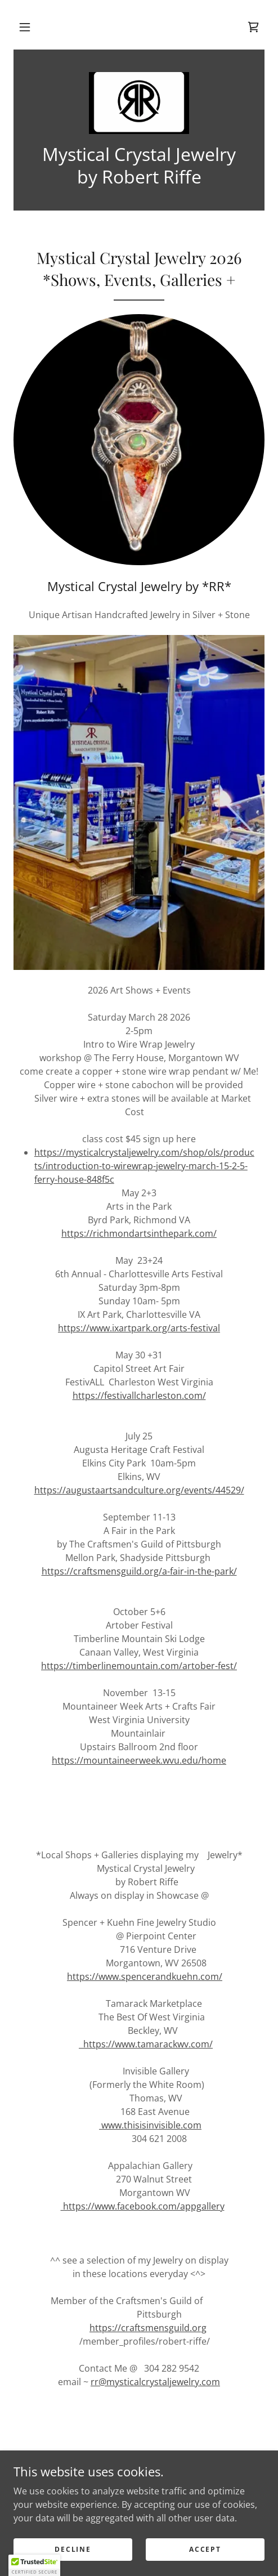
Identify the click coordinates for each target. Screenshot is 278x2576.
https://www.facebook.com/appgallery (143, 2206)
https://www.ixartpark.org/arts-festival (139, 1328)
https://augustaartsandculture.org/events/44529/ (139, 1490)
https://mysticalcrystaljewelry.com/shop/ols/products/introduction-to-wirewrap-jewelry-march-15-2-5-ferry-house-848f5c (144, 1166)
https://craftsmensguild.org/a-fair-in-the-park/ (139, 1571)
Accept (205, 2549)
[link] (253, 27)
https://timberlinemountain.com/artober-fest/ (139, 1666)
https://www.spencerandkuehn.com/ (144, 1976)
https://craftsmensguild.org (148, 2328)
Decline (73, 2549)
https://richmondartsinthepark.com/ (139, 1233)
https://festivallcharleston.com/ (139, 1395)
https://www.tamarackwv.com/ (146, 2044)
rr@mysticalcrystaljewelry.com (155, 2382)
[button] (25, 27)
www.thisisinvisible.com (150, 2125)
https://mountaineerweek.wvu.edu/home (139, 1760)
